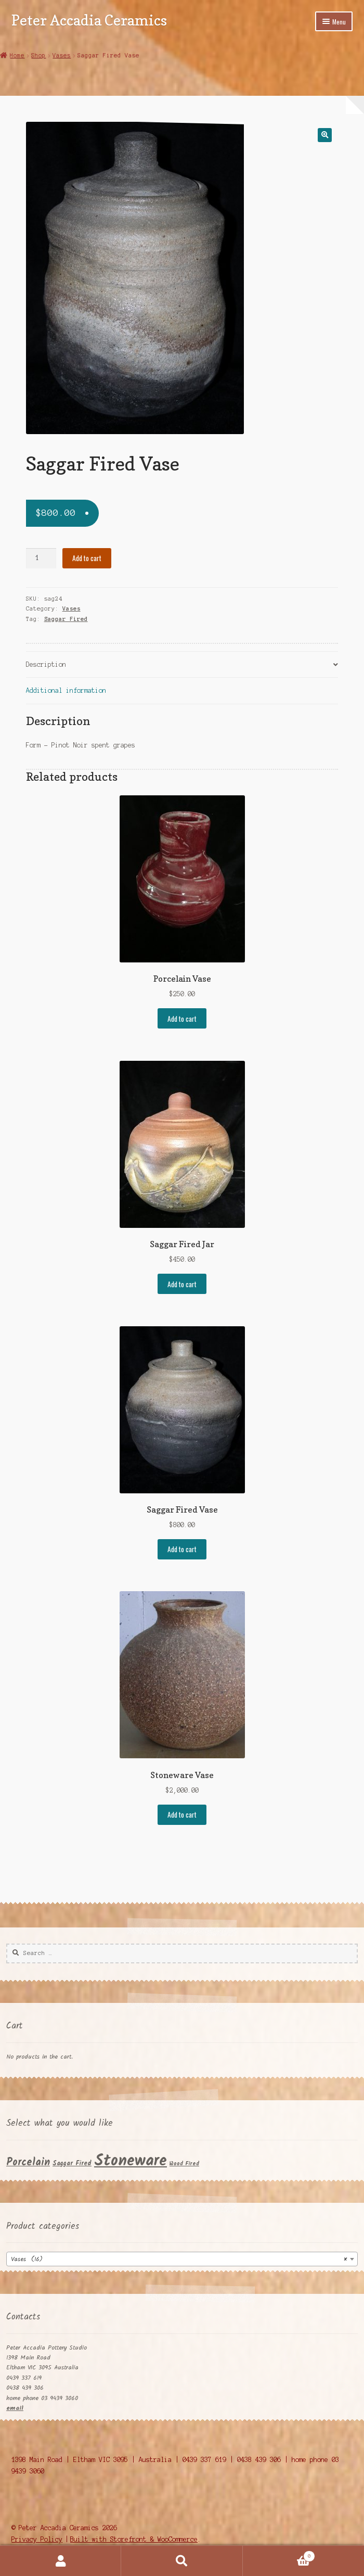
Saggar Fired (66, 619)
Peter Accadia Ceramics (89, 20)
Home (17, 55)
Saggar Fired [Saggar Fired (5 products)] (72, 2164)
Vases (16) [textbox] (179, 2259)
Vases (62, 55)
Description (46, 664)
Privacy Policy (36, 2539)
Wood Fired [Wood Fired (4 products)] (184, 2164)
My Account (60, 2561)
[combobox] (182, 2259)
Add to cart (86, 558)
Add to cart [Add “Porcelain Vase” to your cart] (182, 1018)
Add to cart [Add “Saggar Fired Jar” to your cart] (182, 1284)
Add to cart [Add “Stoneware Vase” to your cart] (182, 1814)
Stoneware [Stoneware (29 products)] (130, 2161)
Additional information (66, 690)
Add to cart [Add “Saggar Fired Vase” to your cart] (182, 1549)
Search (181, 2561)
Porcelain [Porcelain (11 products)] (28, 2162)
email (14, 2408)
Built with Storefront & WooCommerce (134, 2539)
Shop (38, 55)
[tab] (182, 665)
